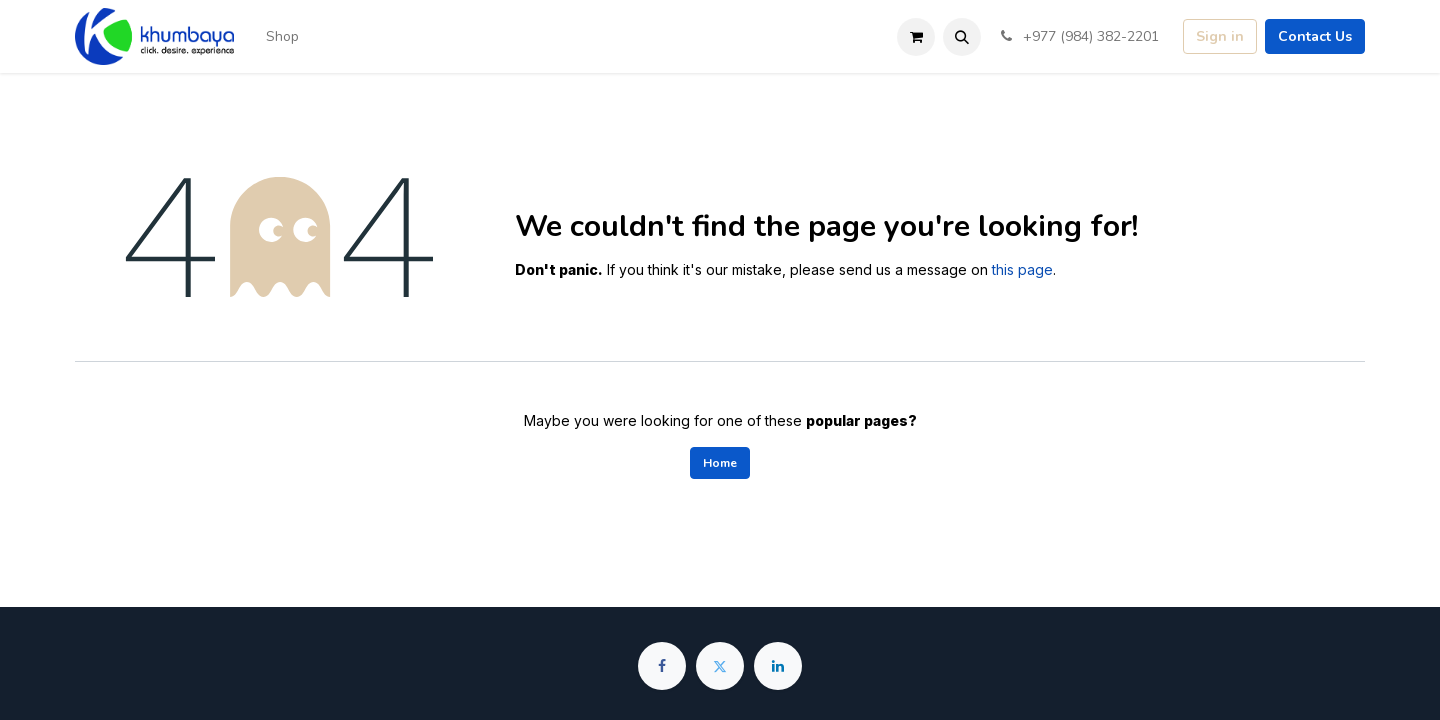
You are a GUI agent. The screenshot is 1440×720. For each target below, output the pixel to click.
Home (720, 463)
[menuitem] (282, 36)
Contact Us (1315, 36)
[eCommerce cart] (916, 37)
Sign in (1220, 36)
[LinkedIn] (778, 666)
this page (1022, 269)
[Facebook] (662, 666)
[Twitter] (720, 666)
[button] (962, 37)
